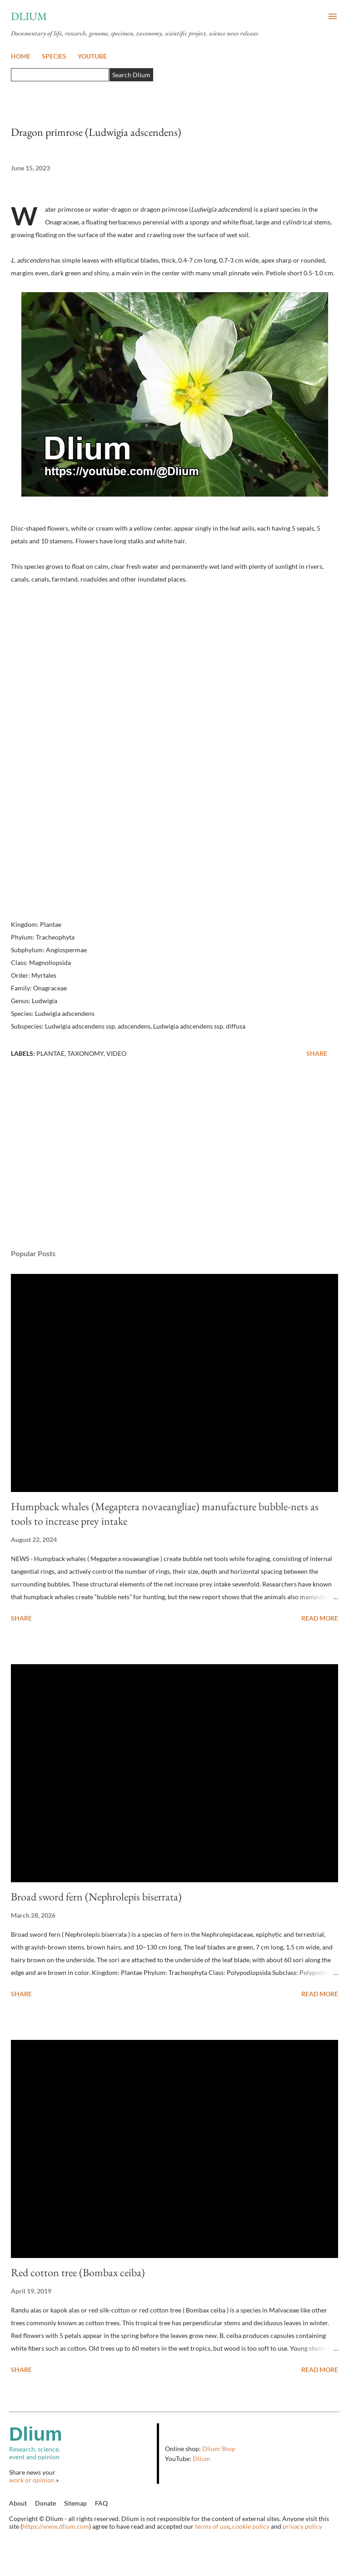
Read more (319, 1618)
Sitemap (75, 2503)
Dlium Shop (218, 2448)
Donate (45, 2503)
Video (116, 1053)
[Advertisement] (174, 1156)
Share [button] (316, 1053)
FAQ (101, 2503)
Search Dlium (131, 75)
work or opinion (32, 2480)
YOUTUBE (92, 56)
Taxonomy (85, 1053)
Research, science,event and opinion (83, 2442)
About (18, 2503)
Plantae (50, 1053)
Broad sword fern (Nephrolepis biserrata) (96, 1897)
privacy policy (302, 2526)
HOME (20, 56)
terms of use (212, 2526)
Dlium (29, 16)
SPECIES (54, 56)
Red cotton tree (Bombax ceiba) (78, 2272)
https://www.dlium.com (55, 2526)
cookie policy (250, 2526)
